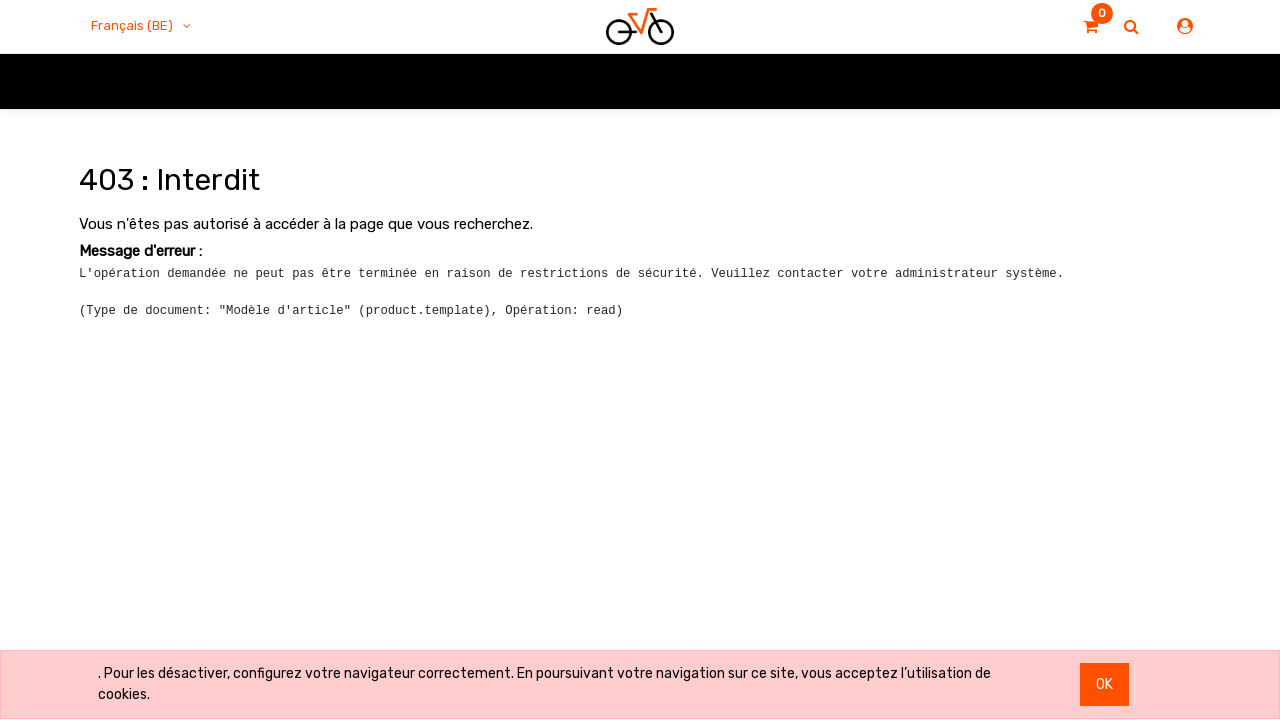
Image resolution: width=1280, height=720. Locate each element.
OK (1104, 684)
